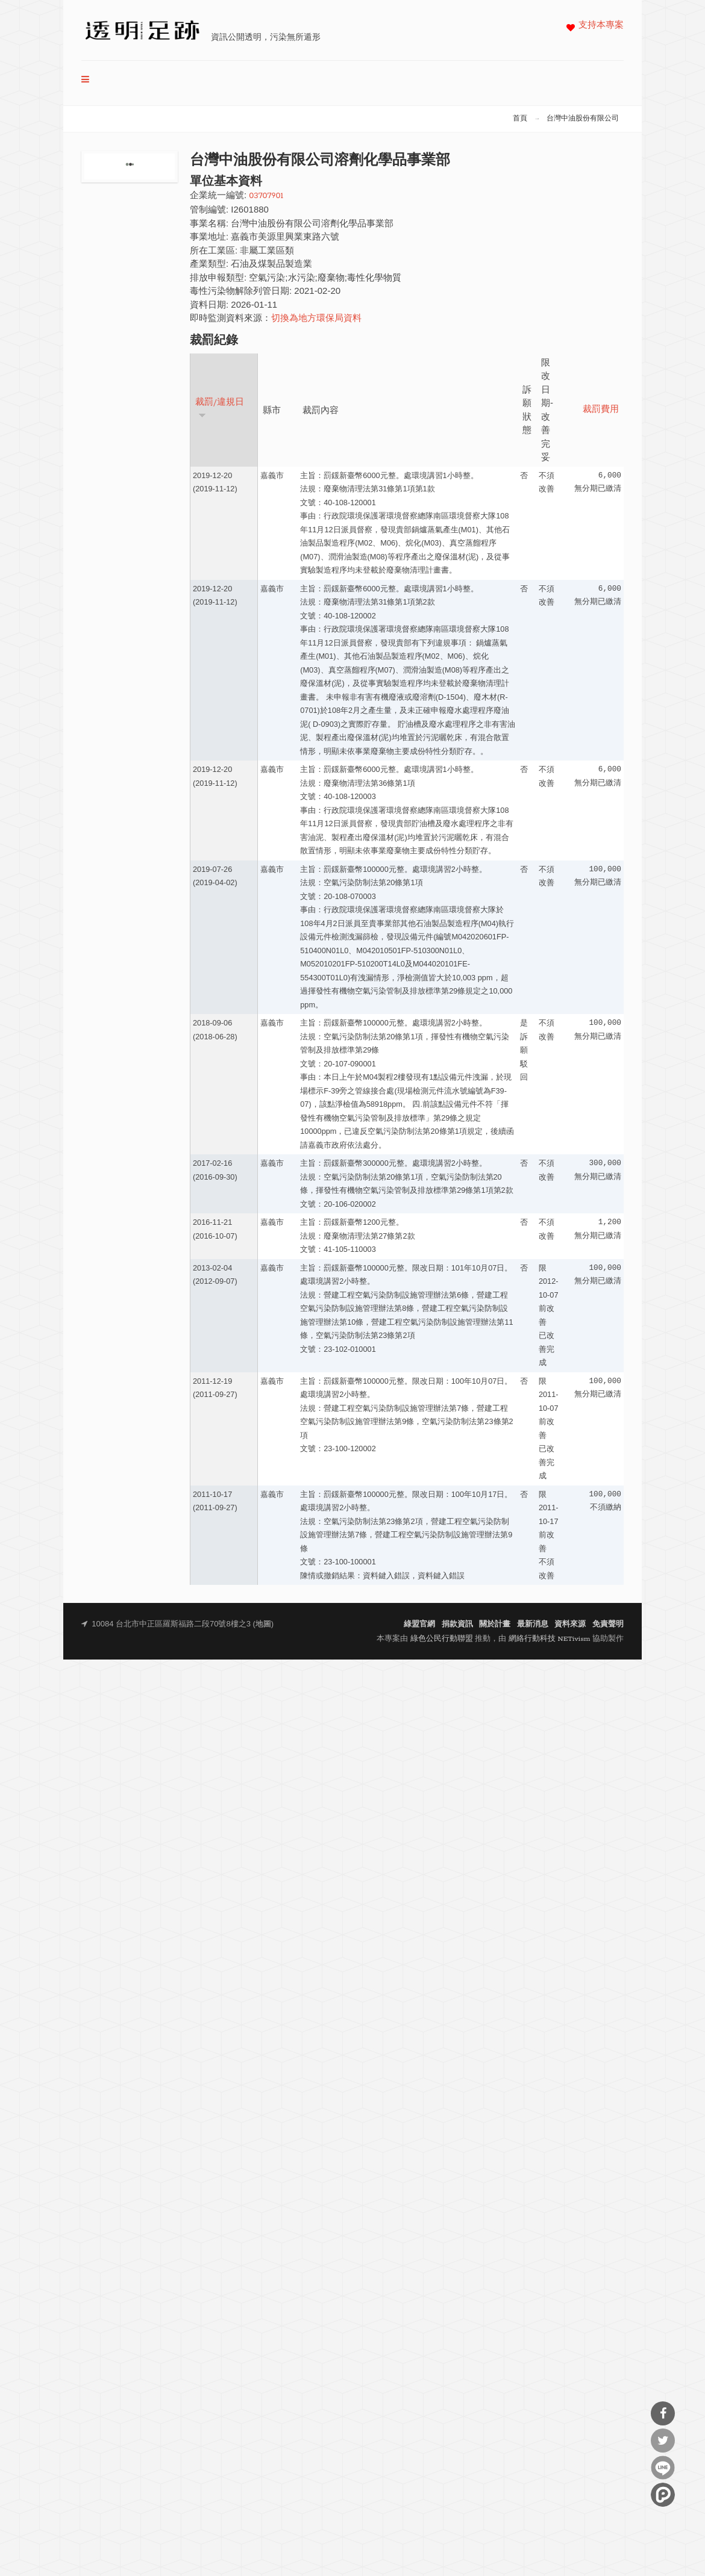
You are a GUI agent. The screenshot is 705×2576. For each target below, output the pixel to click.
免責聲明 (608, 1624)
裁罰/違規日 (219, 407)
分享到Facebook (663, 2413)
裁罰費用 (601, 410)
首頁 (520, 118)
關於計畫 (494, 1624)
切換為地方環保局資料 (316, 319)
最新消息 (532, 1624)
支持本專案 (601, 25)
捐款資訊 (457, 1624)
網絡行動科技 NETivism (550, 1638)
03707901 (266, 196)
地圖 (263, 1624)
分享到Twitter (663, 2440)
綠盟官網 (419, 1624)
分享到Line (663, 2468)
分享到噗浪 (663, 2495)
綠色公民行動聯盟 (441, 1638)
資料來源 (570, 1624)
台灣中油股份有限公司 (583, 118)
